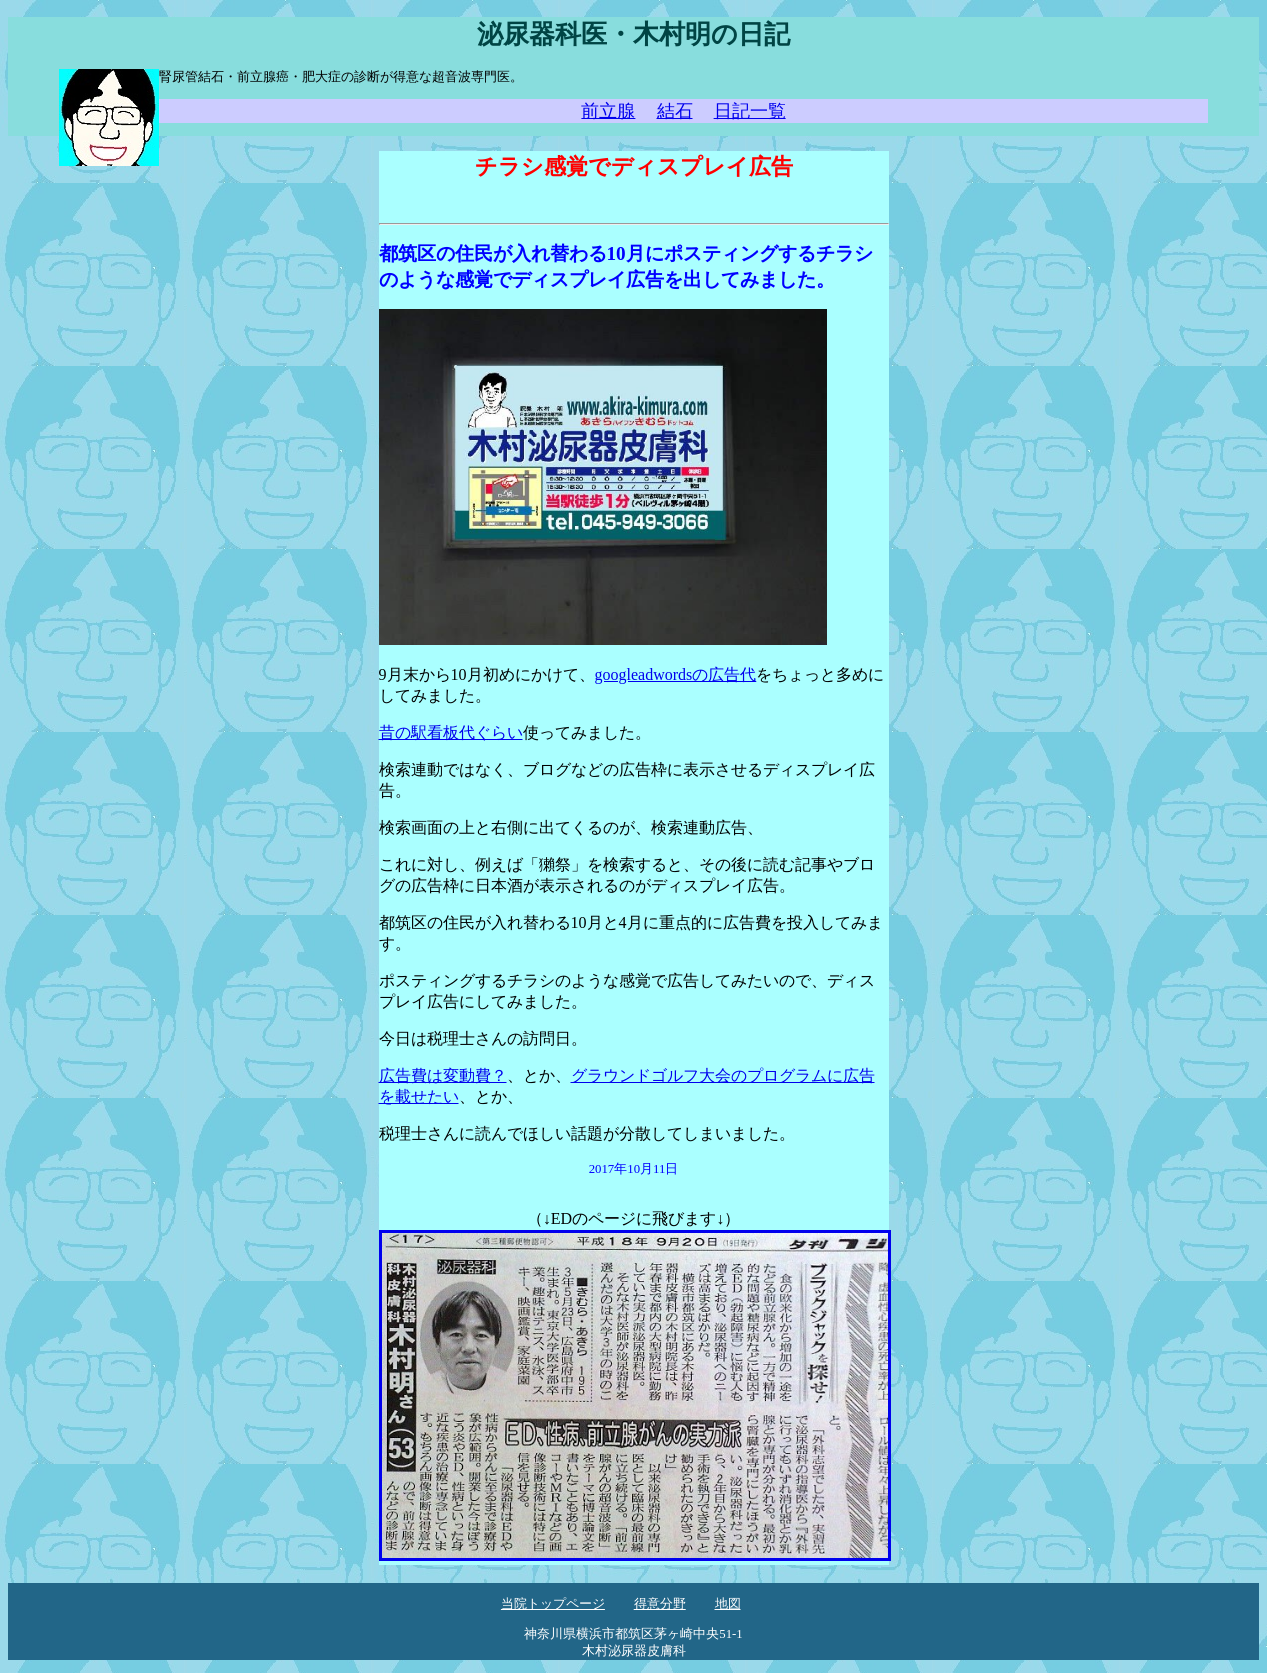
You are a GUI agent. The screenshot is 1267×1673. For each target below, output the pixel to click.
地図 (728, 1604)
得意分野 (660, 1604)
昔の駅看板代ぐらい (451, 732)
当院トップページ (553, 1604)
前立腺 (608, 111)
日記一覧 (750, 111)
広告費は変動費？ (443, 1075)
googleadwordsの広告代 (676, 674)
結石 (675, 111)
